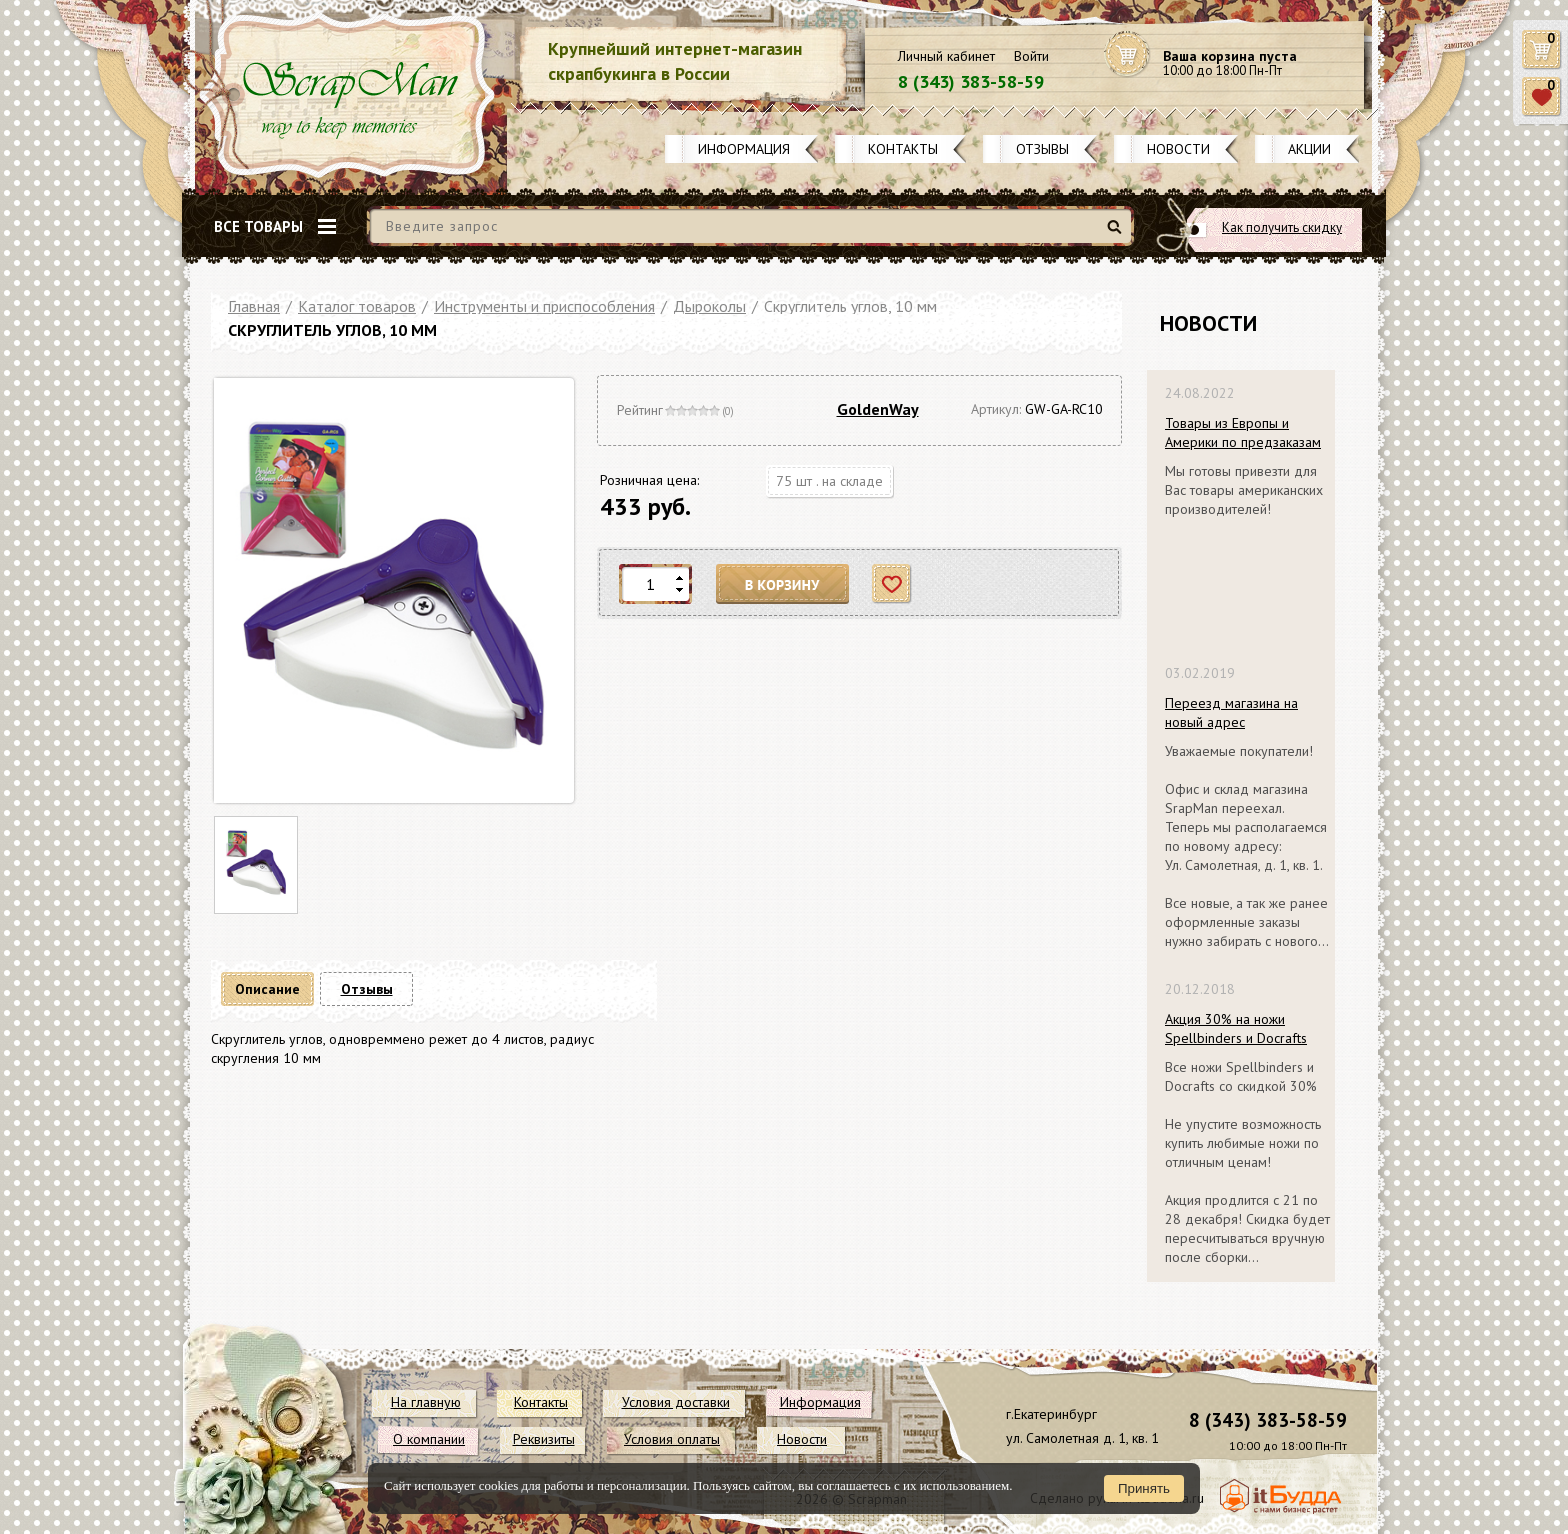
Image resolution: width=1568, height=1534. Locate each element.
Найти (1117, 234)
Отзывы (1042, 149)
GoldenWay (878, 409)
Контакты (903, 149)
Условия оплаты (672, 1439)
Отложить (892, 584)
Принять (1144, 1488)
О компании (429, 1439)
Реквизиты (544, 1439)
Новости (1178, 149)
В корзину (783, 584)
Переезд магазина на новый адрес (1231, 712)
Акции (1309, 149)
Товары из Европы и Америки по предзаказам (1243, 432)
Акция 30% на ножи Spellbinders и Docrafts (1236, 1028)
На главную (426, 1402)
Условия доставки (676, 1402)
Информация (744, 149)
